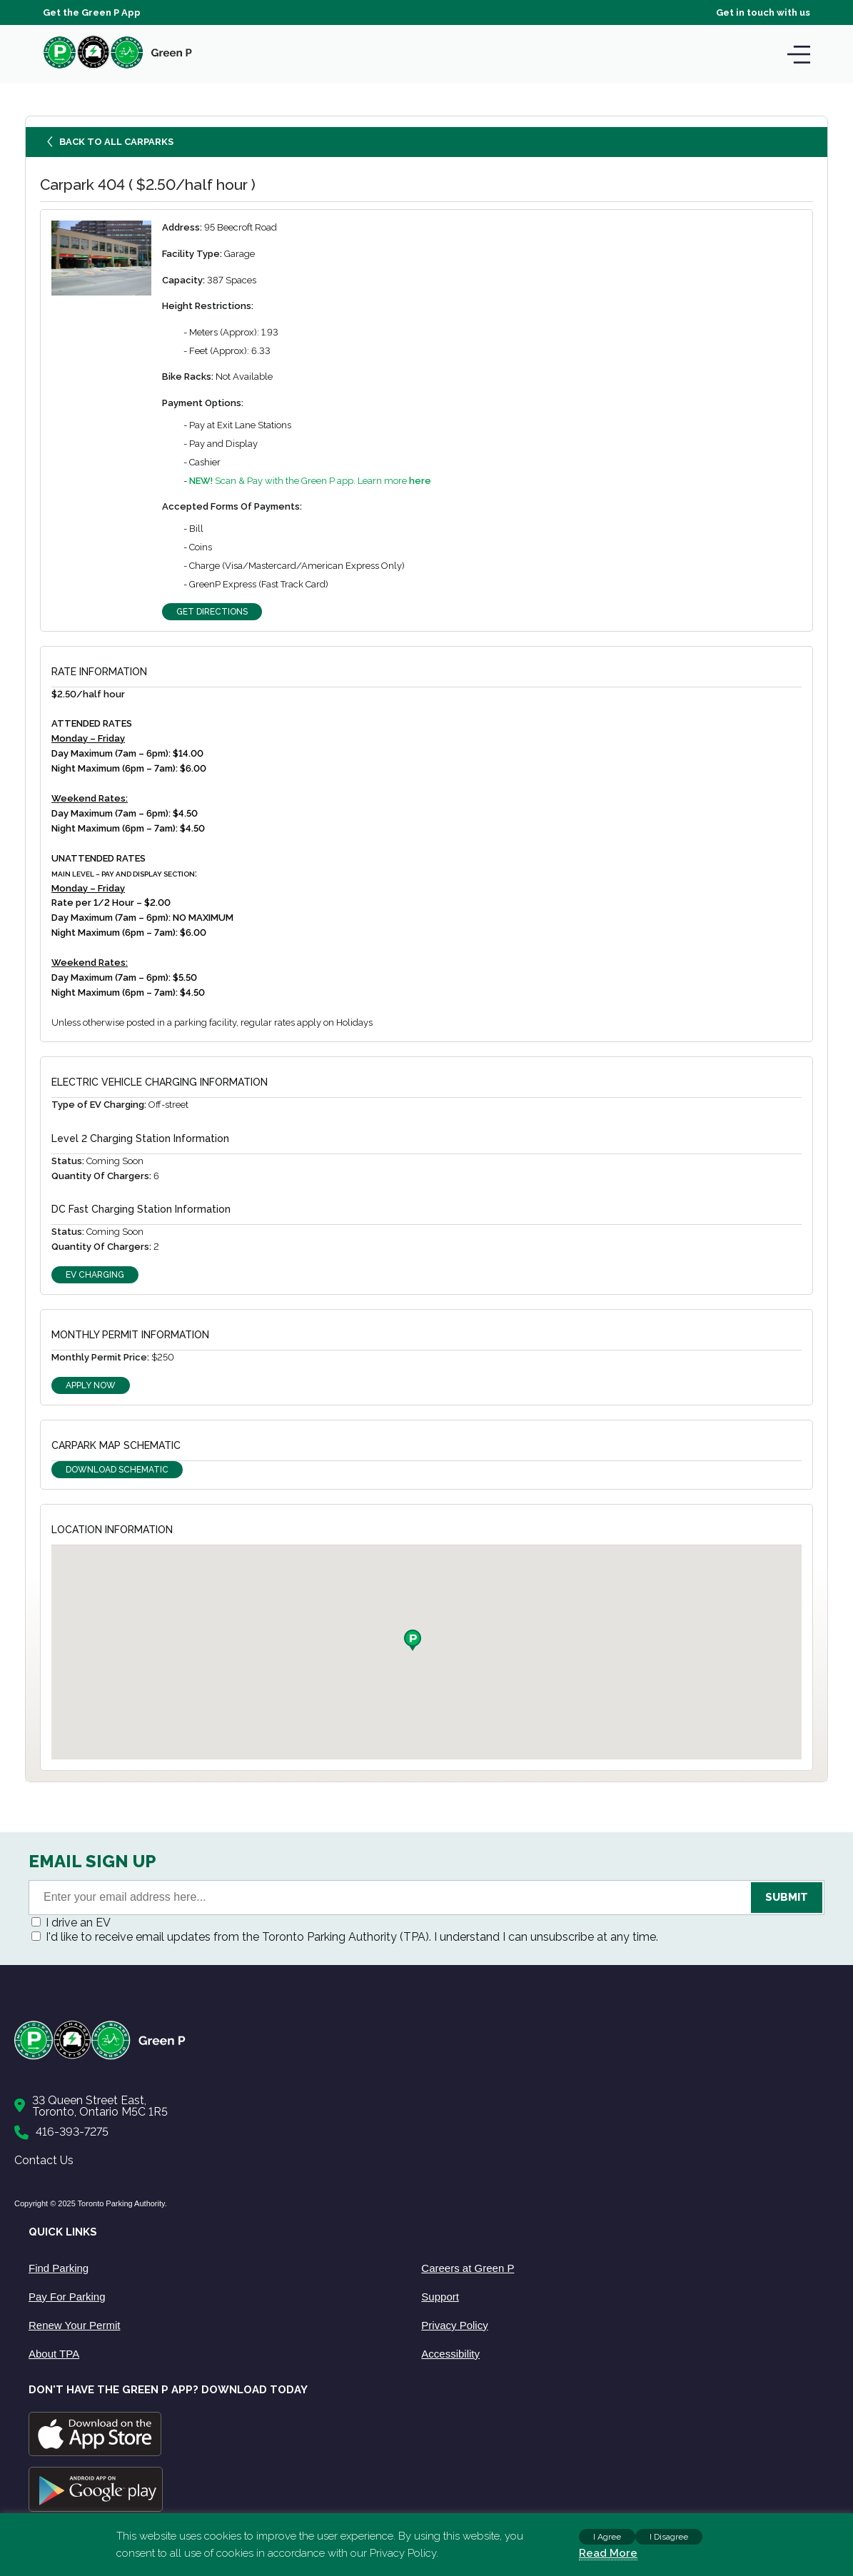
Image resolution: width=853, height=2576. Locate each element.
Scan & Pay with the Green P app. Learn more (310, 480)
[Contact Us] (419, 2106)
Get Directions (212, 612)
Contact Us (44, 2160)
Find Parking (59, 2268)
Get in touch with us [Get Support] (763, 12)
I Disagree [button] (669, 2537)
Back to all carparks (111, 145)
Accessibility (450, 2354)
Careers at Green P (467, 2268)
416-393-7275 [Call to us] (72, 2131)
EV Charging (95, 1275)
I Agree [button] (607, 2537)
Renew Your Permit (74, 2325)
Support (440, 2296)
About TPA (54, 2354)
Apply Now (91, 1385)
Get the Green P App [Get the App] (92, 12)
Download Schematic (117, 1470)
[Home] (419, 2057)
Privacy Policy (454, 2325)
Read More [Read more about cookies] (608, 2553)
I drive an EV (78, 1922)
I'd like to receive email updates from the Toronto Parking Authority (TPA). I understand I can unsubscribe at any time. (352, 1937)
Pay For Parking (67, 2296)
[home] (118, 68)
